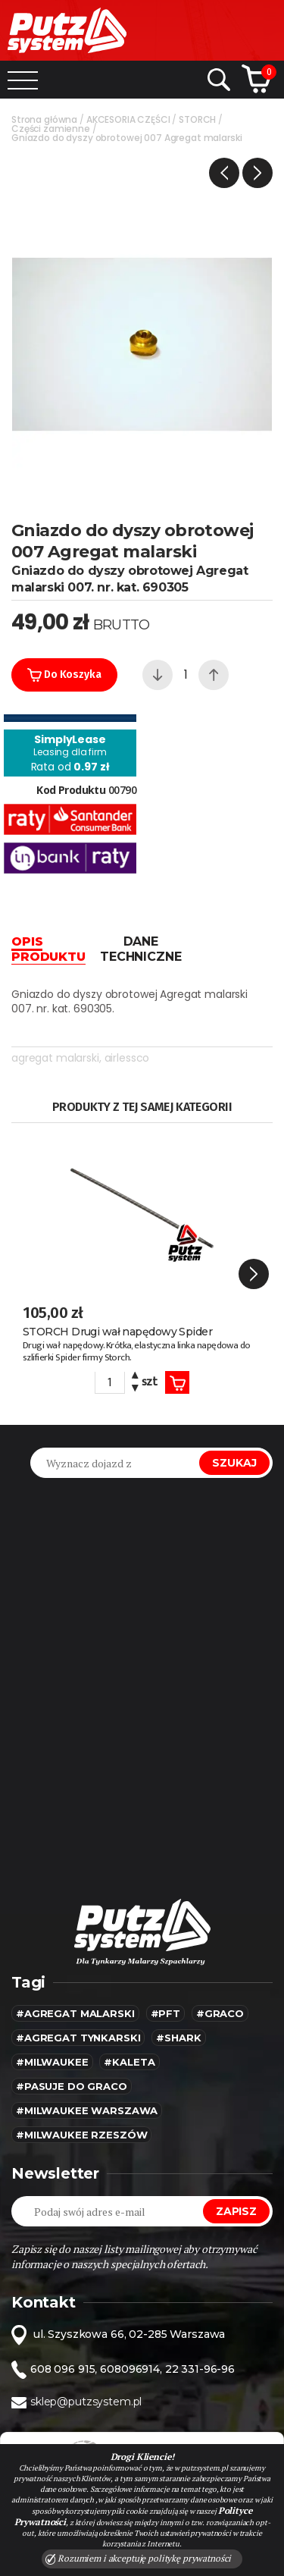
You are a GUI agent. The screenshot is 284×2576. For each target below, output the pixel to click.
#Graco (220, 2013)
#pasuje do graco (71, 2086)
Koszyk (177, 1383)
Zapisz (236, 2211)
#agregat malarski (75, 2013)
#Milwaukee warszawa (87, 2110)
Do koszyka (64, 675)
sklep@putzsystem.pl (86, 2401)
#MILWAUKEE (52, 2062)
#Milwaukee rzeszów (81, 2135)
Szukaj (234, 1463)
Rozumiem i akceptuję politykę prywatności (138, 2558)
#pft (165, 2013)
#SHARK (178, 2038)
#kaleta (129, 2062)
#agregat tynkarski (78, 2038)
